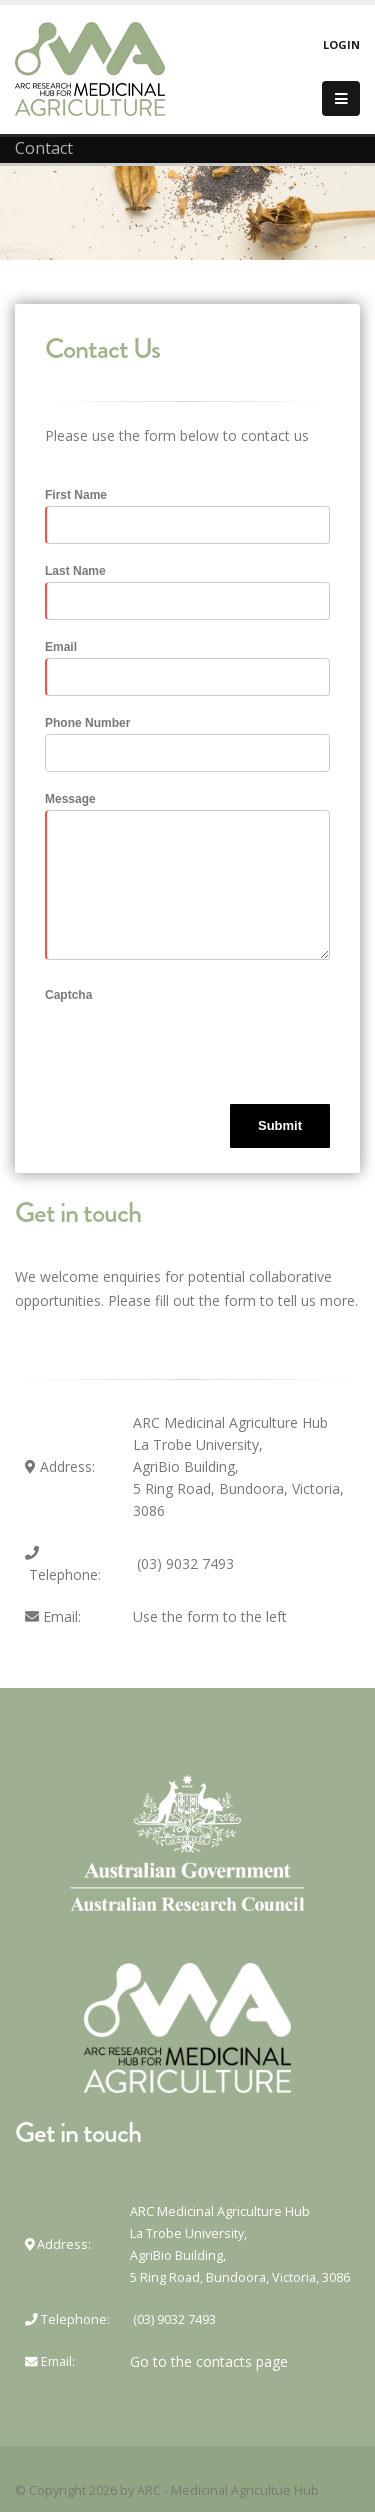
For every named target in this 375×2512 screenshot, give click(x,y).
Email (61, 647)
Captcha (68, 995)
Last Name (75, 571)
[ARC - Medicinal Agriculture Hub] (90, 67)
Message (70, 799)
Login (341, 44)
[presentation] (197, 1045)
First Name (76, 495)
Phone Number (87, 723)
